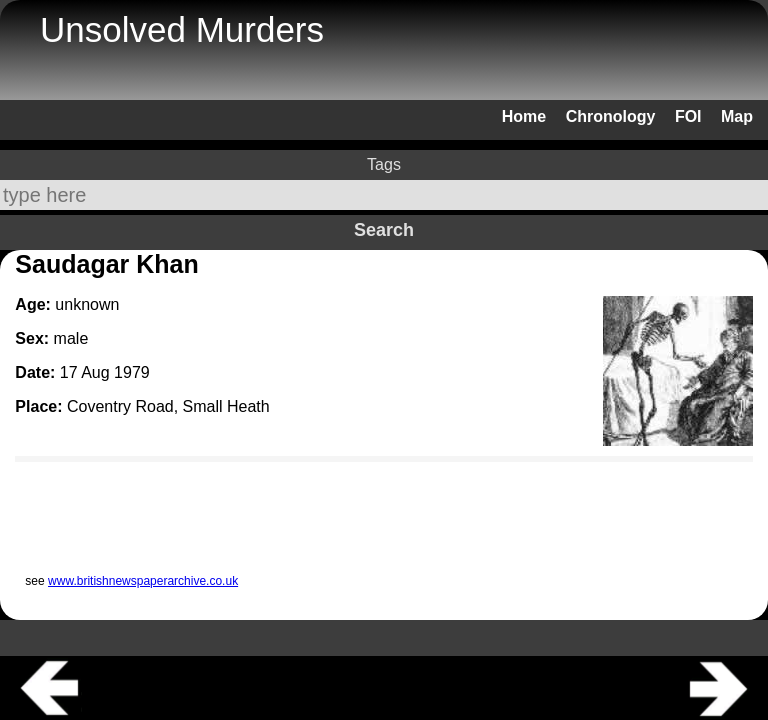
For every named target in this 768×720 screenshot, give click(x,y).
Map (737, 116)
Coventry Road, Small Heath (168, 406)
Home (524, 116)
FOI (688, 116)
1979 (132, 372)
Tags (384, 164)
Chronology (611, 116)
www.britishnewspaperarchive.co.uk (143, 581)
